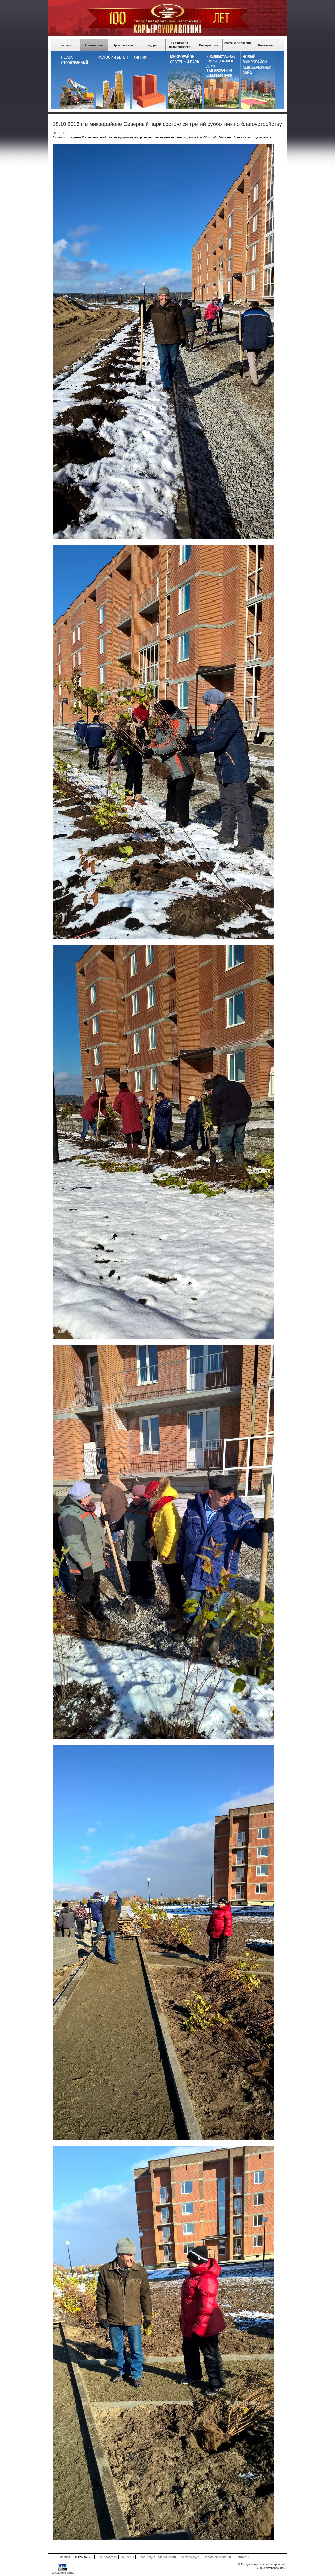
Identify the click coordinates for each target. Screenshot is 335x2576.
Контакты (265, 45)
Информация (208, 45)
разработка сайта (62, 2572)
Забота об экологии (237, 43)
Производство (123, 45)
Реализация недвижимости (179, 45)
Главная (65, 45)
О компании (94, 45)
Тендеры (151, 45)
